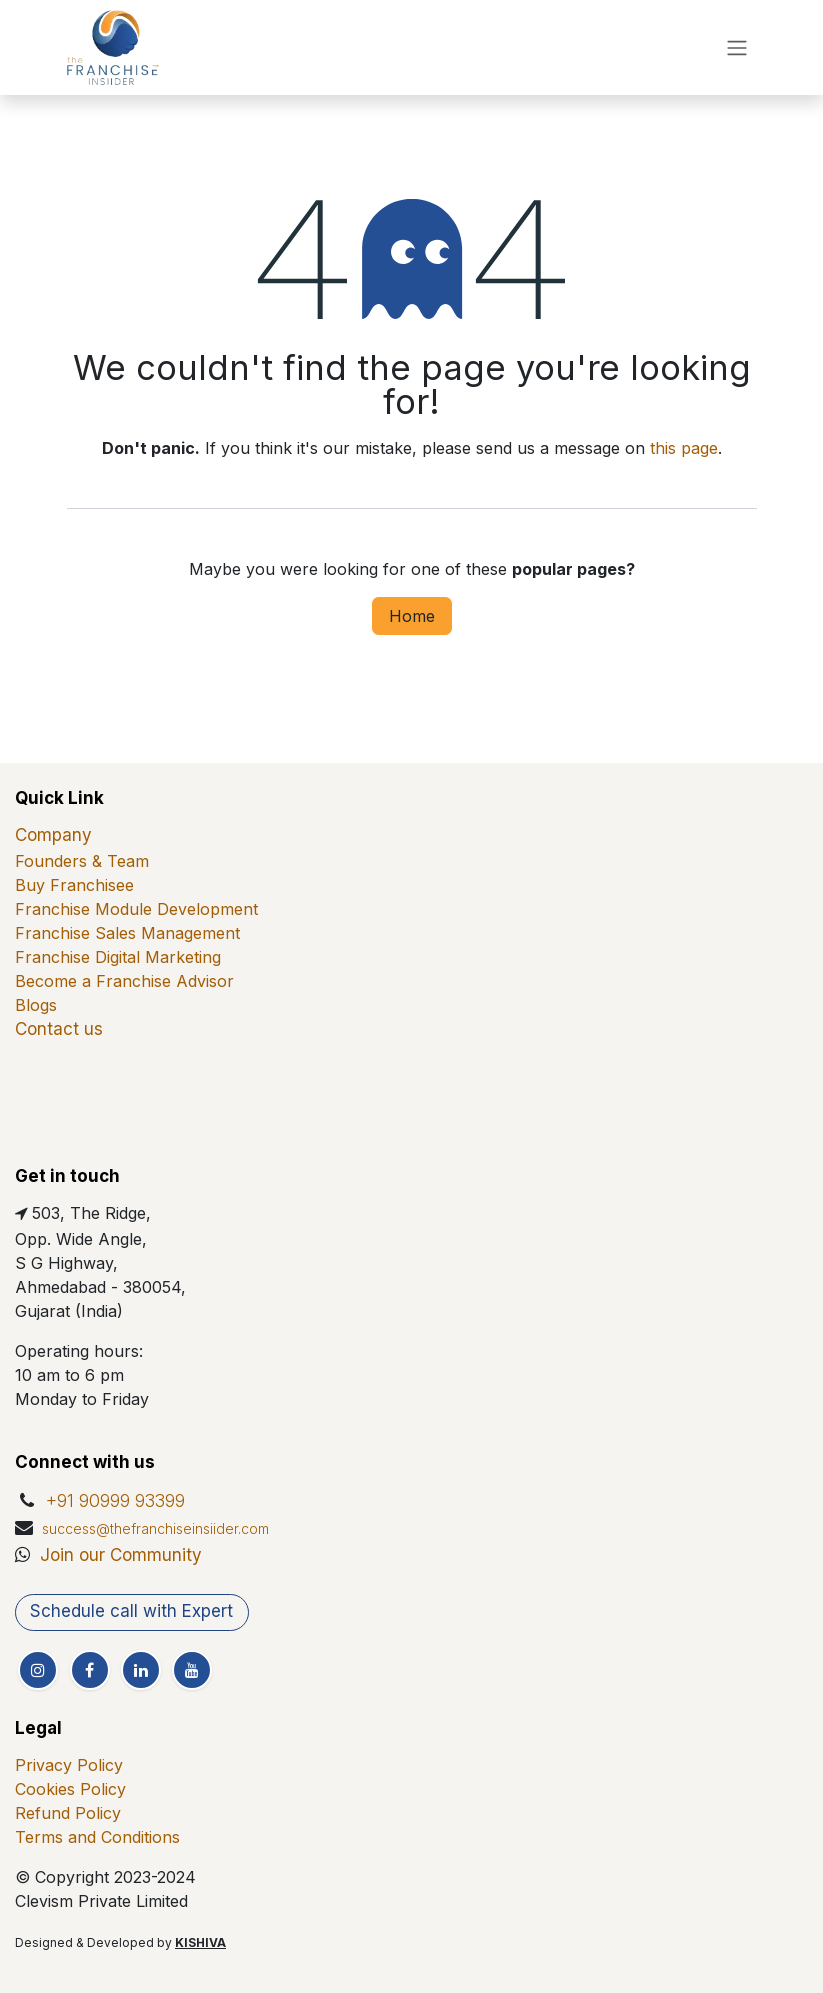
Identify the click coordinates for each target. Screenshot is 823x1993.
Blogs (36, 1005)
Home (412, 616)
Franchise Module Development (136, 909)
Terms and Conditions (97, 1837)
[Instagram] (38, 1670)
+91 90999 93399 (115, 1500)
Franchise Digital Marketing (118, 957)
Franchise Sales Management (127, 933)
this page (684, 448)
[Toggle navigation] (737, 48)
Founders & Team (82, 861)
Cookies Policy (70, 1789)
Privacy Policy (69, 1765)
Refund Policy (68, 1813)
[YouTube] (192, 1670)
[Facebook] (90, 1670)
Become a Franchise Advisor (124, 981)
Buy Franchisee (74, 885)
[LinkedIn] (141, 1670)
